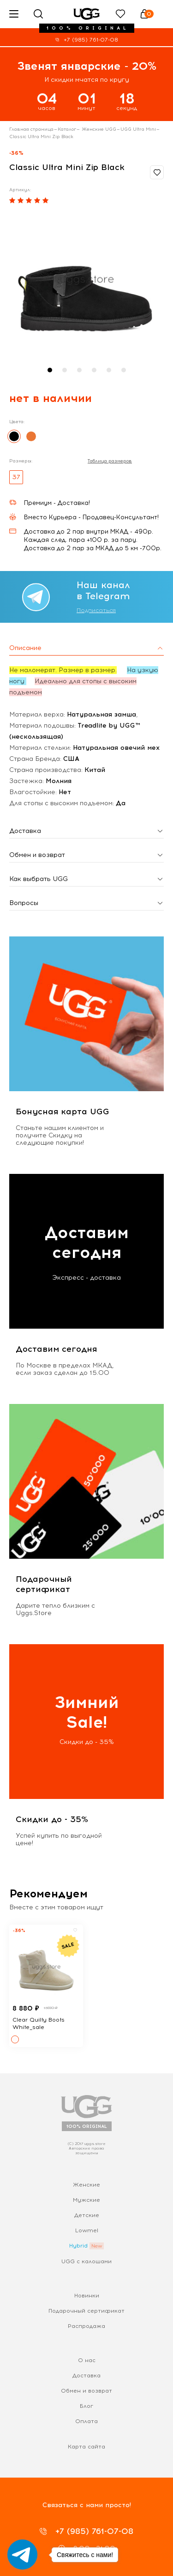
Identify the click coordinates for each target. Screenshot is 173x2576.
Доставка (86, 2375)
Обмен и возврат (86, 2391)
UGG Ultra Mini (138, 129)
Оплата (86, 2421)
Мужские (86, 2200)
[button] (50, 370)
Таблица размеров (110, 461)
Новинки (86, 2295)
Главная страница (31, 129)
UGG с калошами (86, 2261)
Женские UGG (98, 129)
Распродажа (86, 2326)
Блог (86, 2406)
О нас (86, 2360)
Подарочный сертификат (86, 2311)
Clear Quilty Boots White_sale (38, 2023)
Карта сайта (86, 2446)
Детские (86, 2215)
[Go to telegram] (22, 2555)
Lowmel (86, 2230)
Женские (86, 2184)
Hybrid (78, 2245)
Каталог (67, 129)
